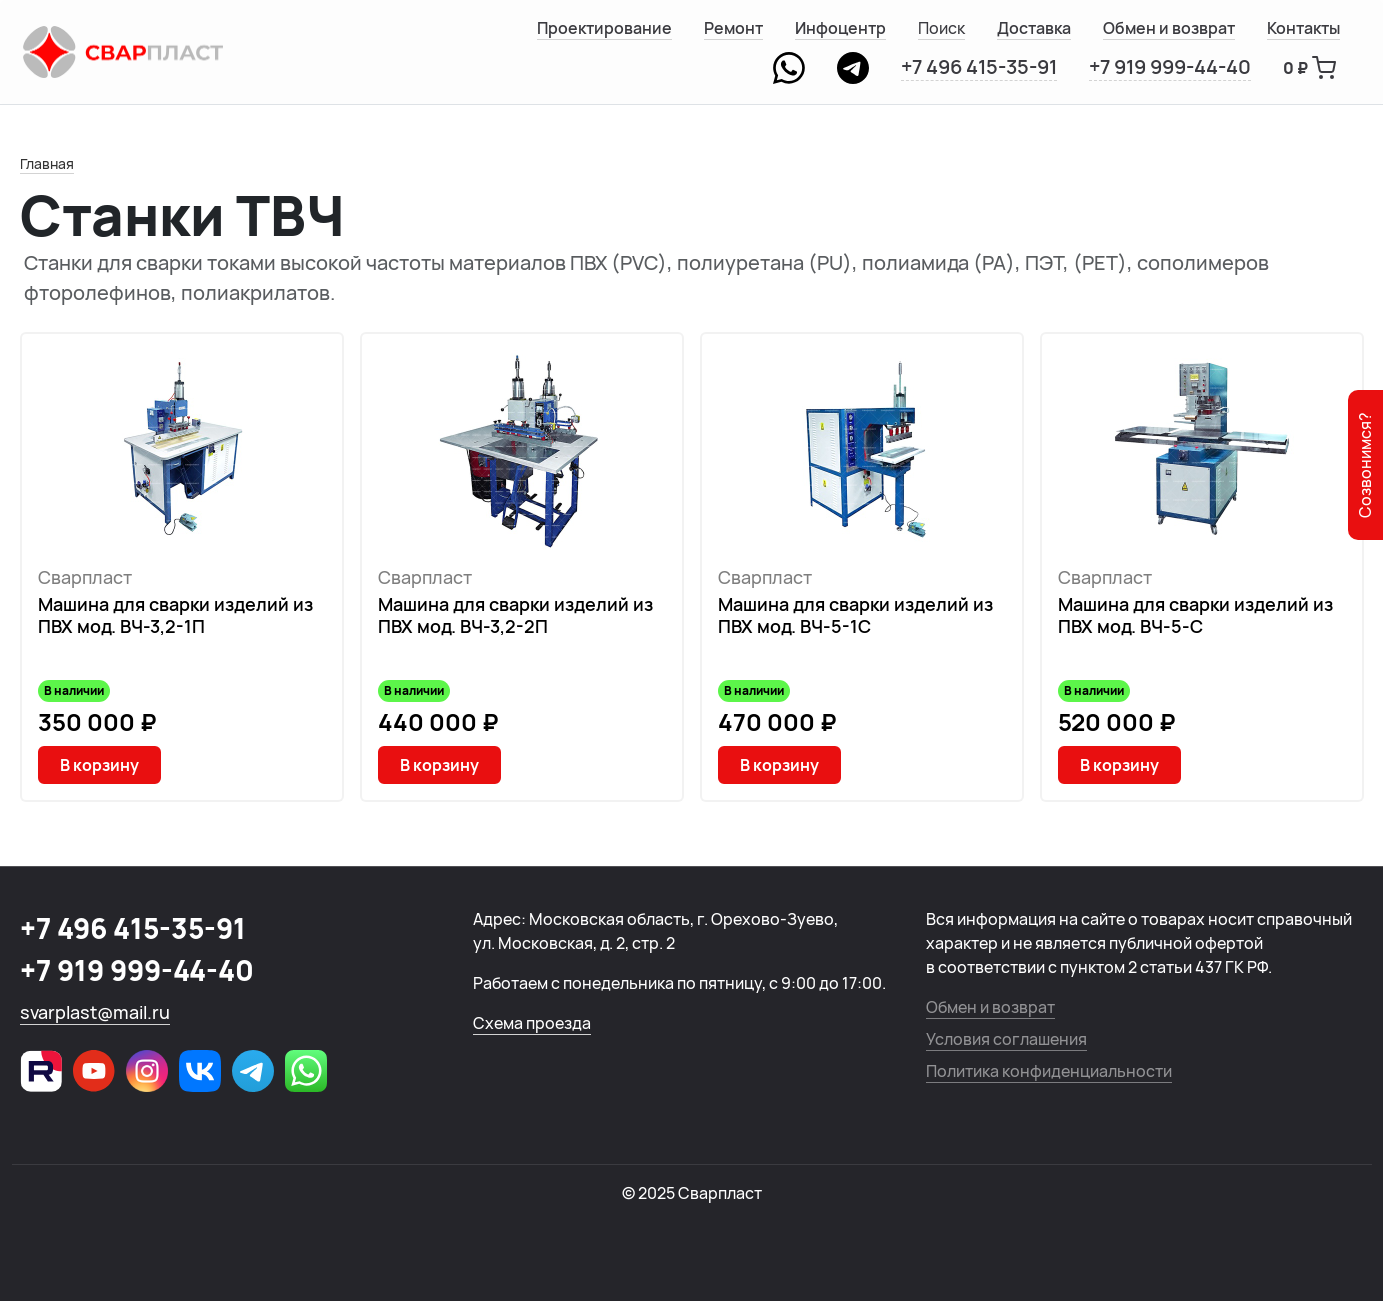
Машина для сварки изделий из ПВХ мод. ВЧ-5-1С (855, 615)
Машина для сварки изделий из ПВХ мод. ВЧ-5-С (1195, 615)
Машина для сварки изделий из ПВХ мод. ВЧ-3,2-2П (515, 615)
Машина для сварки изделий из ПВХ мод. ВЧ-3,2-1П (175, 615)
